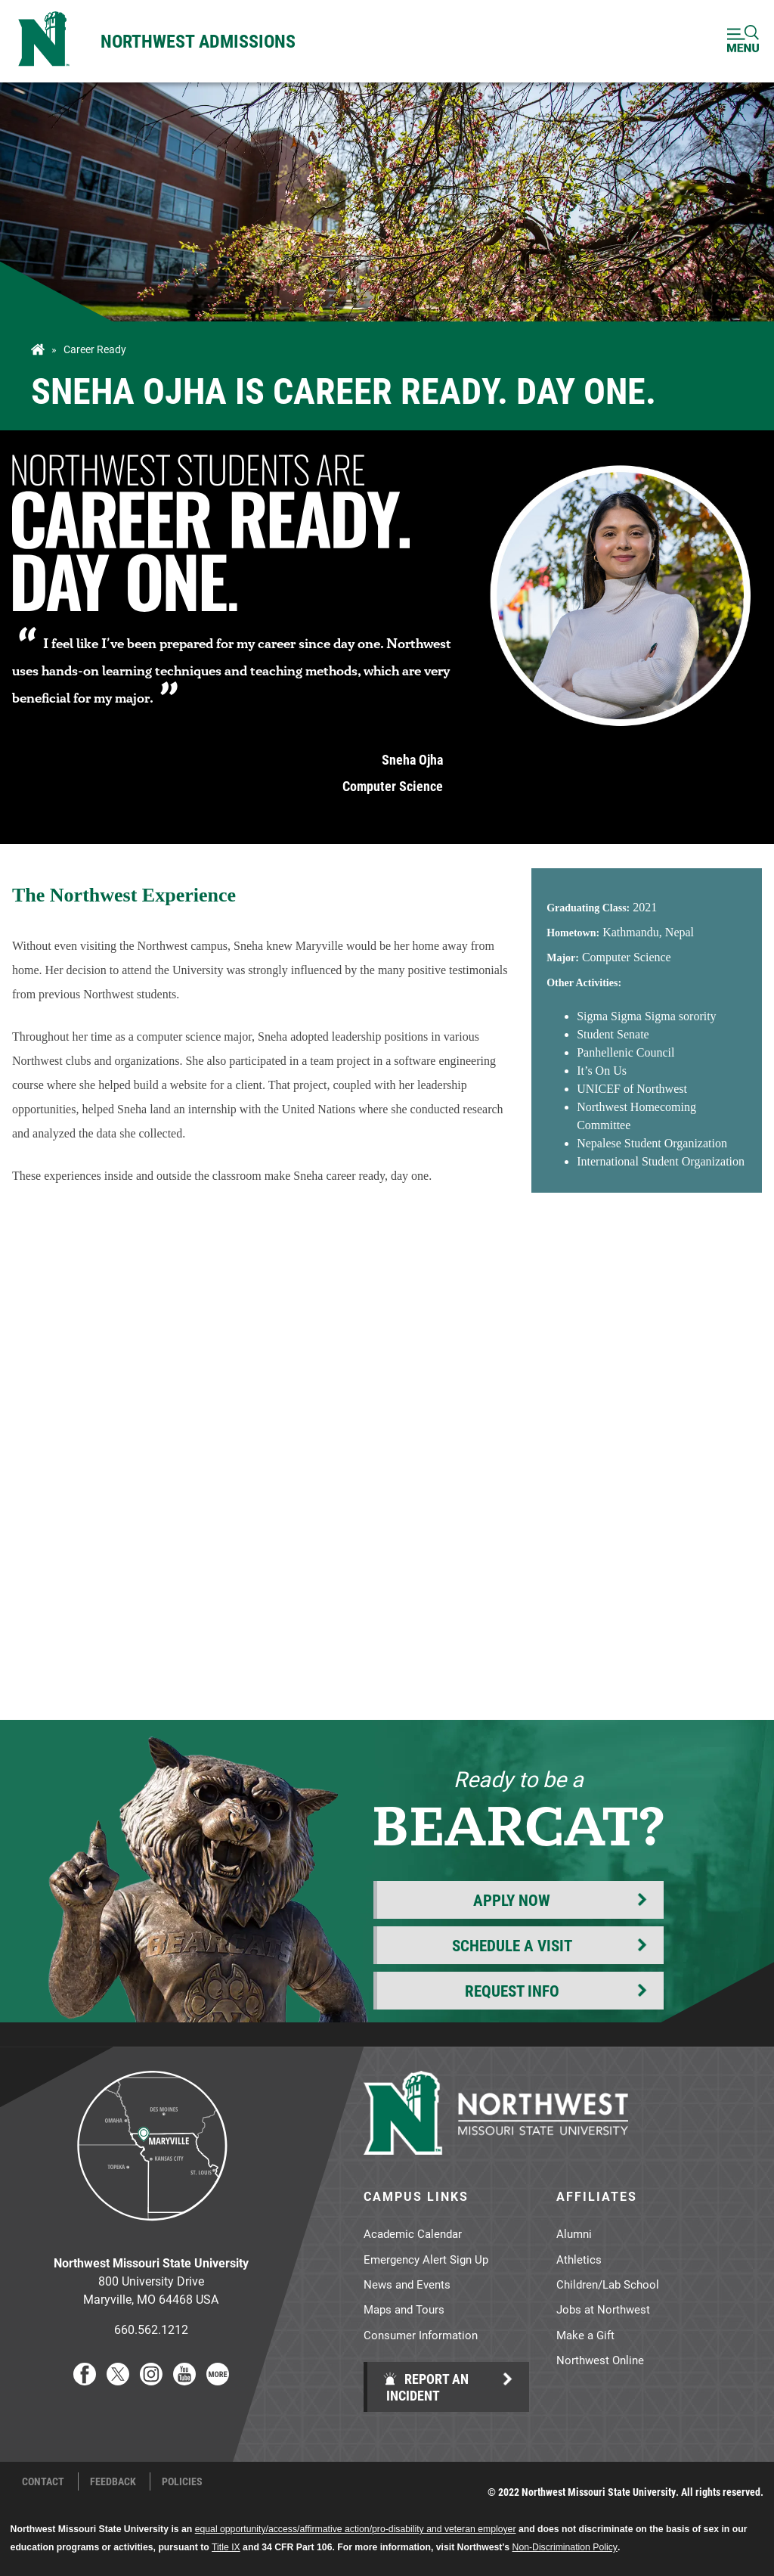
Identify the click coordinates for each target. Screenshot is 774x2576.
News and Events (407, 2284)
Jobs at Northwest (603, 2309)
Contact (43, 2481)
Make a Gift (585, 2334)
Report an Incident (425, 2387)
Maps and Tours (404, 2309)
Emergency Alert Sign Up (426, 2259)
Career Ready (94, 349)
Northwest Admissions (198, 41)
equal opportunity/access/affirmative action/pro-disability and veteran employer (355, 2529)
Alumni (574, 2233)
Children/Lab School (607, 2284)
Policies (182, 2481)
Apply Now (511, 1899)
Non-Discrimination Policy (565, 2547)
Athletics (579, 2259)
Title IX (226, 2547)
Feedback (113, 2481)
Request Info (512, 1990)
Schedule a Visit (512, 1945)
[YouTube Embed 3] (387, 1475)
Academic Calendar (413, 2233)
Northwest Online (600, 2359)
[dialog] (728, 2530)
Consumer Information (421, 2334)
